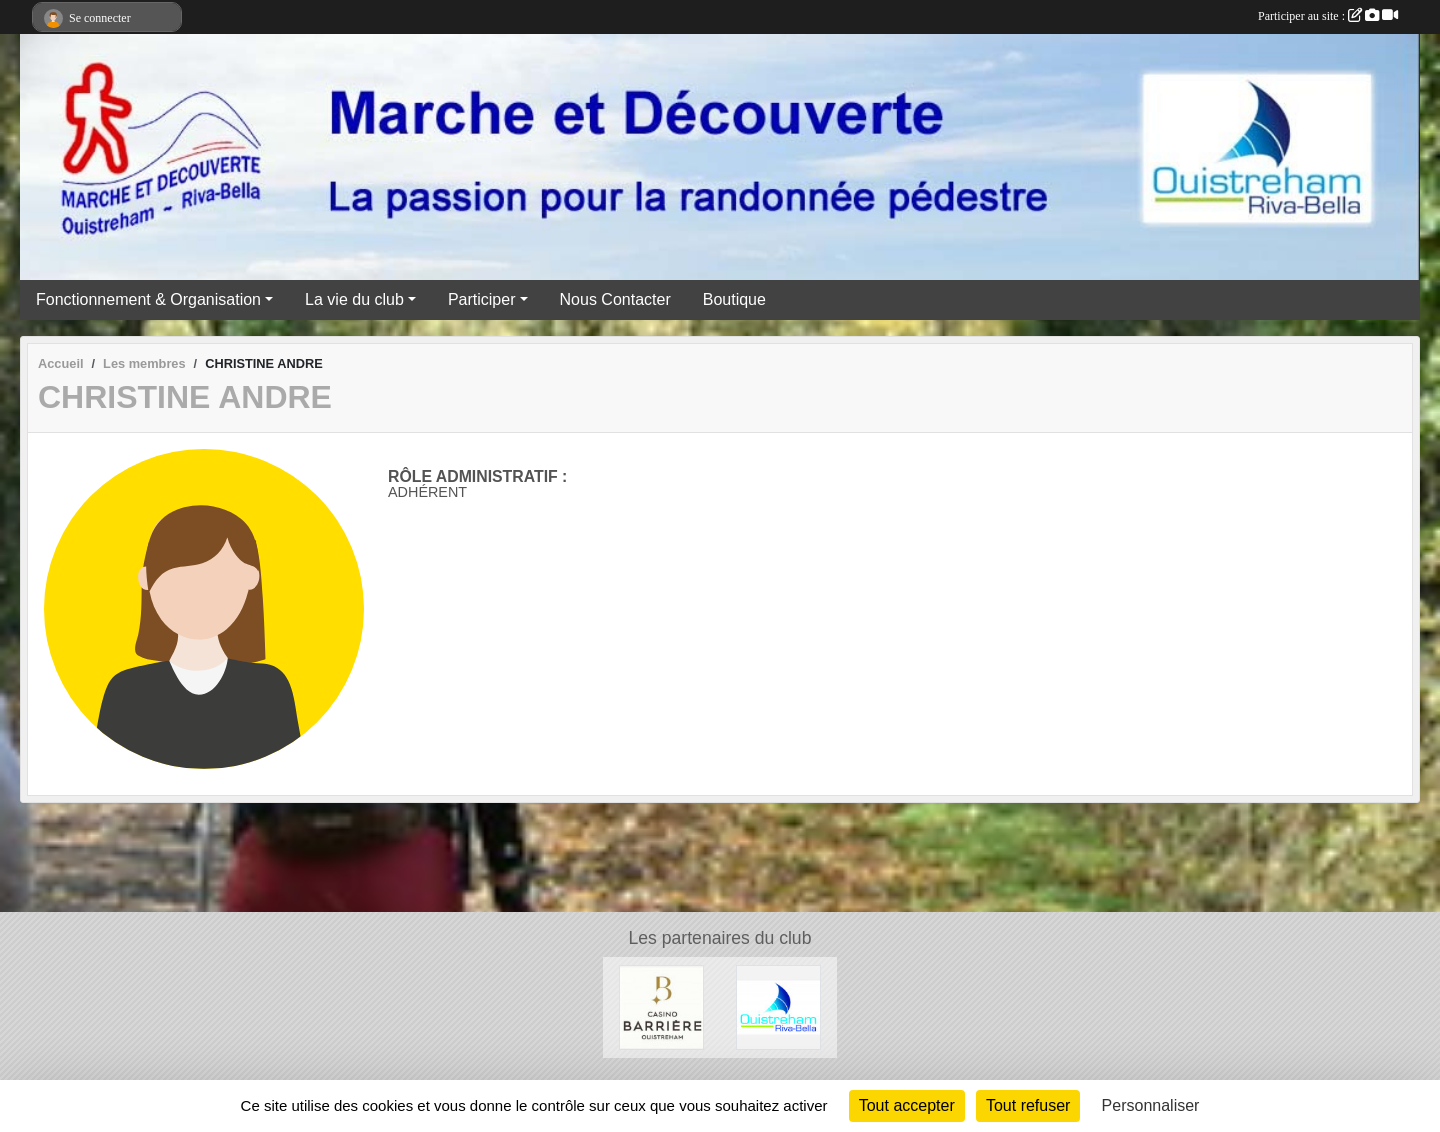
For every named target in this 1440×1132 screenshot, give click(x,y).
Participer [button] (482, 299)
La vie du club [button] (354, 299)
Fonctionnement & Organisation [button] (148, 299)
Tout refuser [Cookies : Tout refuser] (1028, 1105)
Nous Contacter (615, 299)
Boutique (734, 299)
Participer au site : (1328, 16)
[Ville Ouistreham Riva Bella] (778, 1006)
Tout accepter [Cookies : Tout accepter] (907, 1105)
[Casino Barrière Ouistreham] (661, 1006)
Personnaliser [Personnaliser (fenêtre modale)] (1151, 1105)
